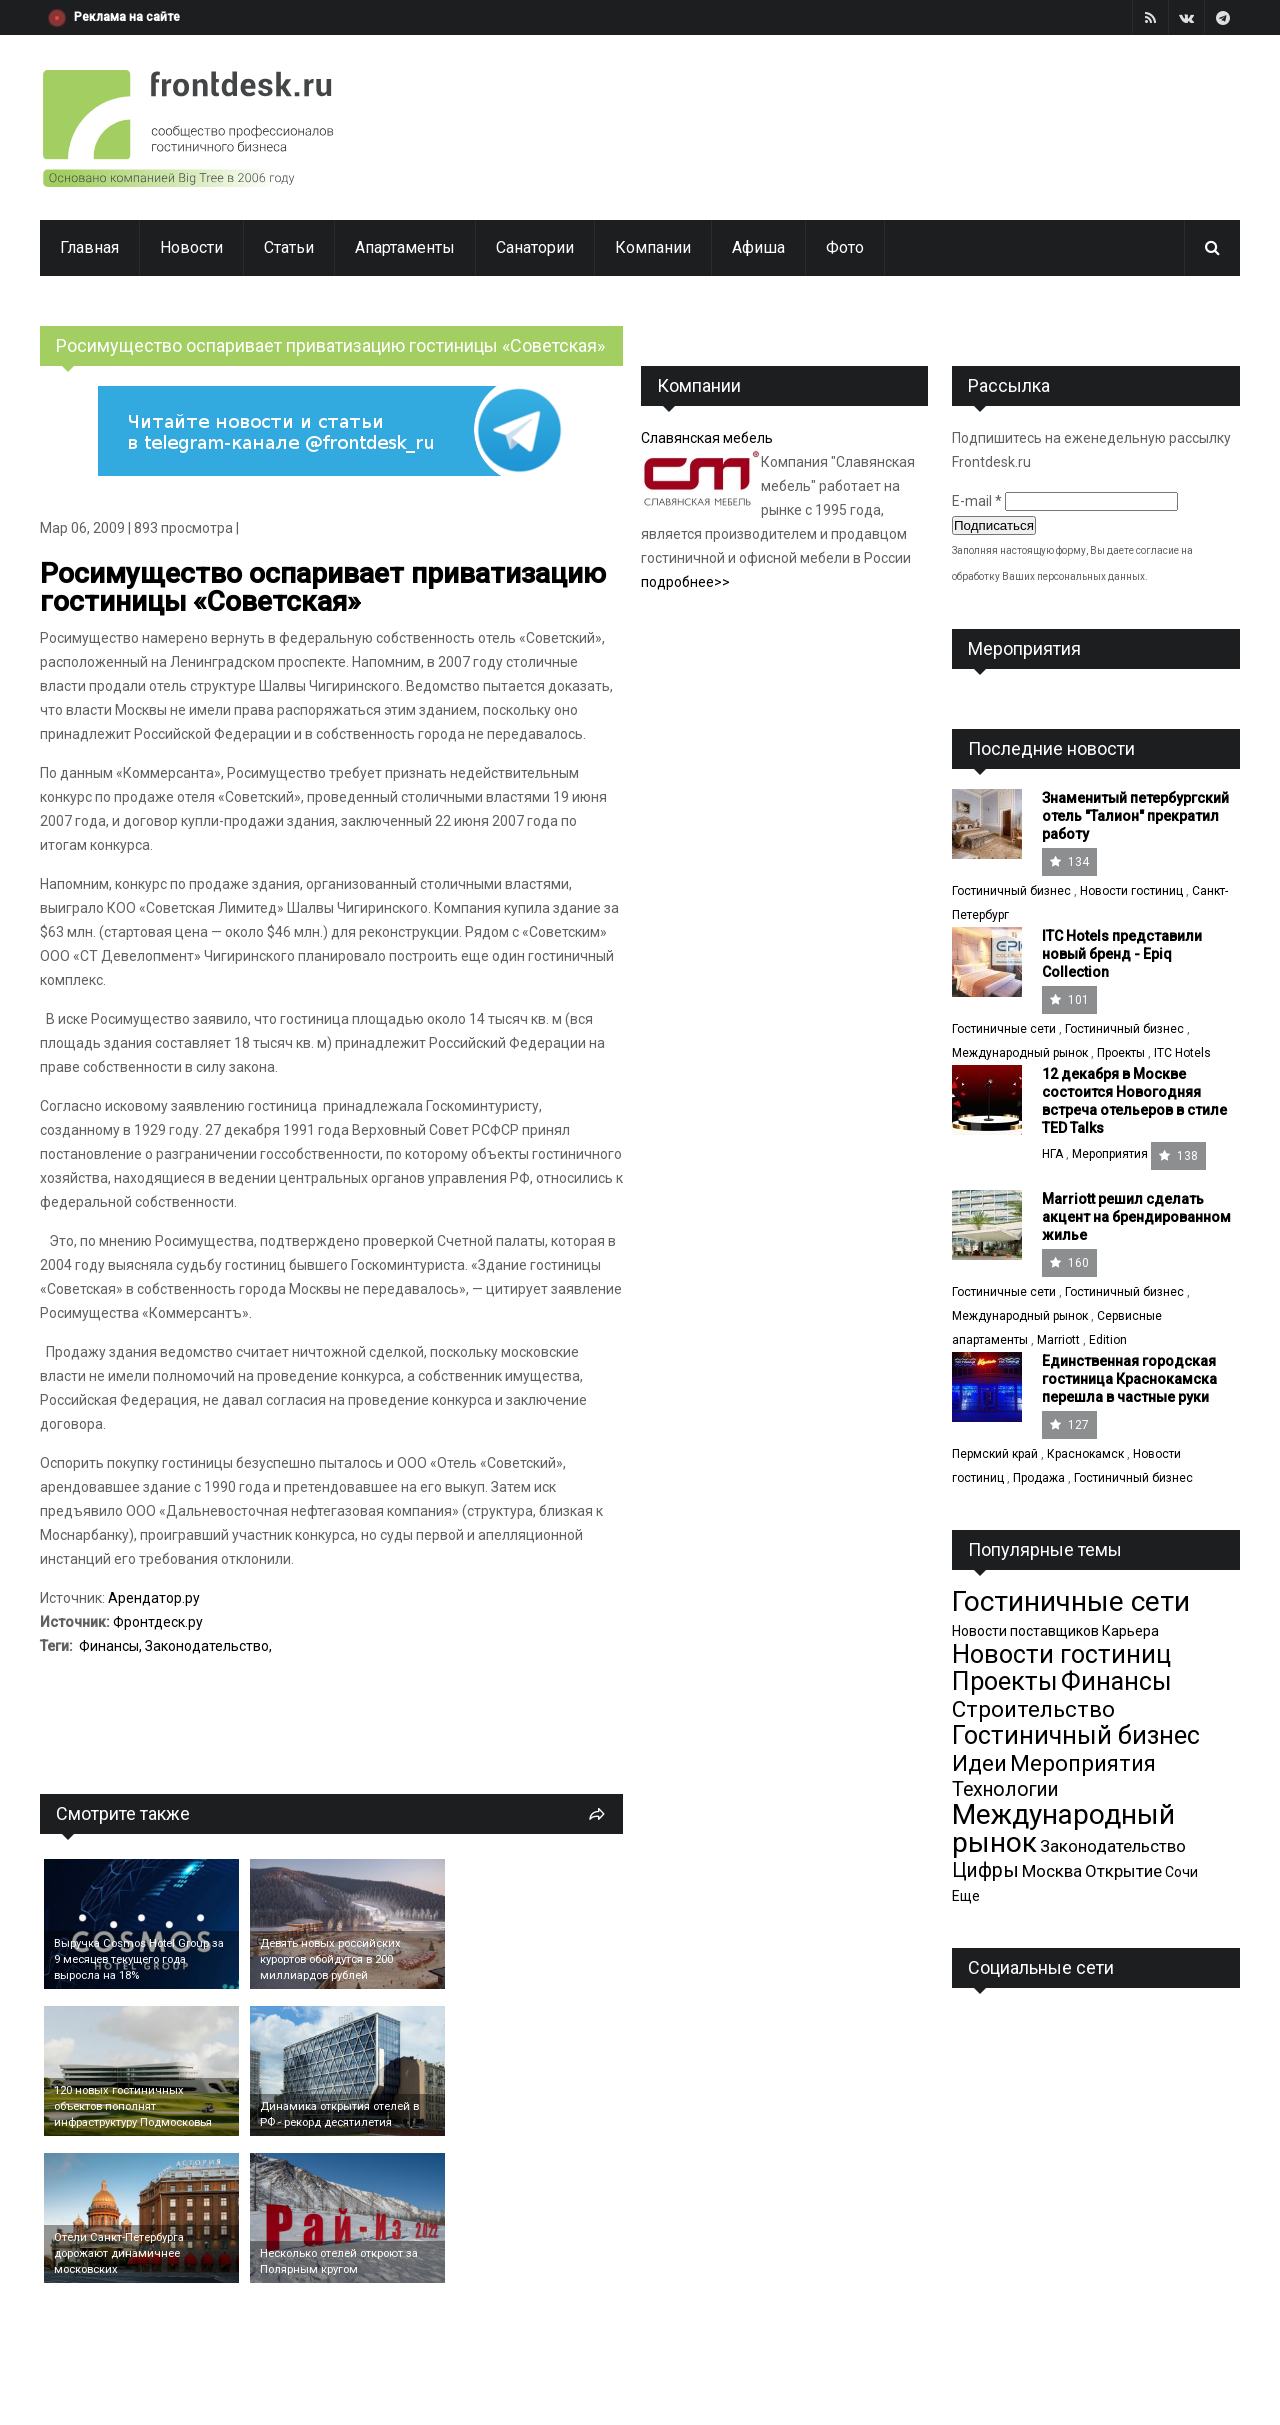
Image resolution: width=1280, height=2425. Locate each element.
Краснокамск (1085, 1454)
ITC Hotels (1182, 1053)
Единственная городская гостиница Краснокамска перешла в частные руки (1129, 1379)
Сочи (1181, 1872)
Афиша (758, 247)
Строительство (1033, 1709)
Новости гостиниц (1131, 891)
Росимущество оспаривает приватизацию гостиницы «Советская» (323, 587)
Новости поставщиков (1025, 1631)
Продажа (1039, 1478)
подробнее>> (685, 582)
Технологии (1005, 1789)
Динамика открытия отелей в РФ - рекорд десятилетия (339, 2114)
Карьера (1130, 1631)
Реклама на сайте (127, 17)
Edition (1108, 1340)
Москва (1052, 1871)
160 (1069, 1263)
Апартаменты (405, 247)
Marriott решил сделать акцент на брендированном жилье (1136, 1217)
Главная (89, 247)
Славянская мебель (707, 438)
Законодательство (207, 1646)
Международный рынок (1020, 1053)
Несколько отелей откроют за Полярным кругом (339, 2261)
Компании (653, 247)
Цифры (985, 1870)
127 (1069, 1425)
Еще (966, 1896)
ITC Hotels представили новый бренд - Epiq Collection (1122, 954)
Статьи (289, 247)
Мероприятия (1110, 1154)
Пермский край (995, 1454)
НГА (1052, 1154)
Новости (191, 247)
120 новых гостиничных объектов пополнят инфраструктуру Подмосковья (133, 2106)
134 (1069, 862)
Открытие (1123, 1871)
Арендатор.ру (154, 1598)
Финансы (109, 1646)
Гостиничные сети (1004, 1029)
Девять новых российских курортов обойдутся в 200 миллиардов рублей (330, 1959)
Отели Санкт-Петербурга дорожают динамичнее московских (119, 2253)
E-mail (977, 501)
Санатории (535, 247)
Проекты (1121, 1053)
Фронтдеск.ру (158, 1622)
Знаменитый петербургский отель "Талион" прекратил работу (1135, 816)
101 (1069, 1000)
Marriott (1058, 1340)
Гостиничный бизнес (1011, 891)
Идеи (979, 1763)
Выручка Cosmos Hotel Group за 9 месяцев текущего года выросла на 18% (139, 1959)
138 (1178, 1156)
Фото (845, 247)
